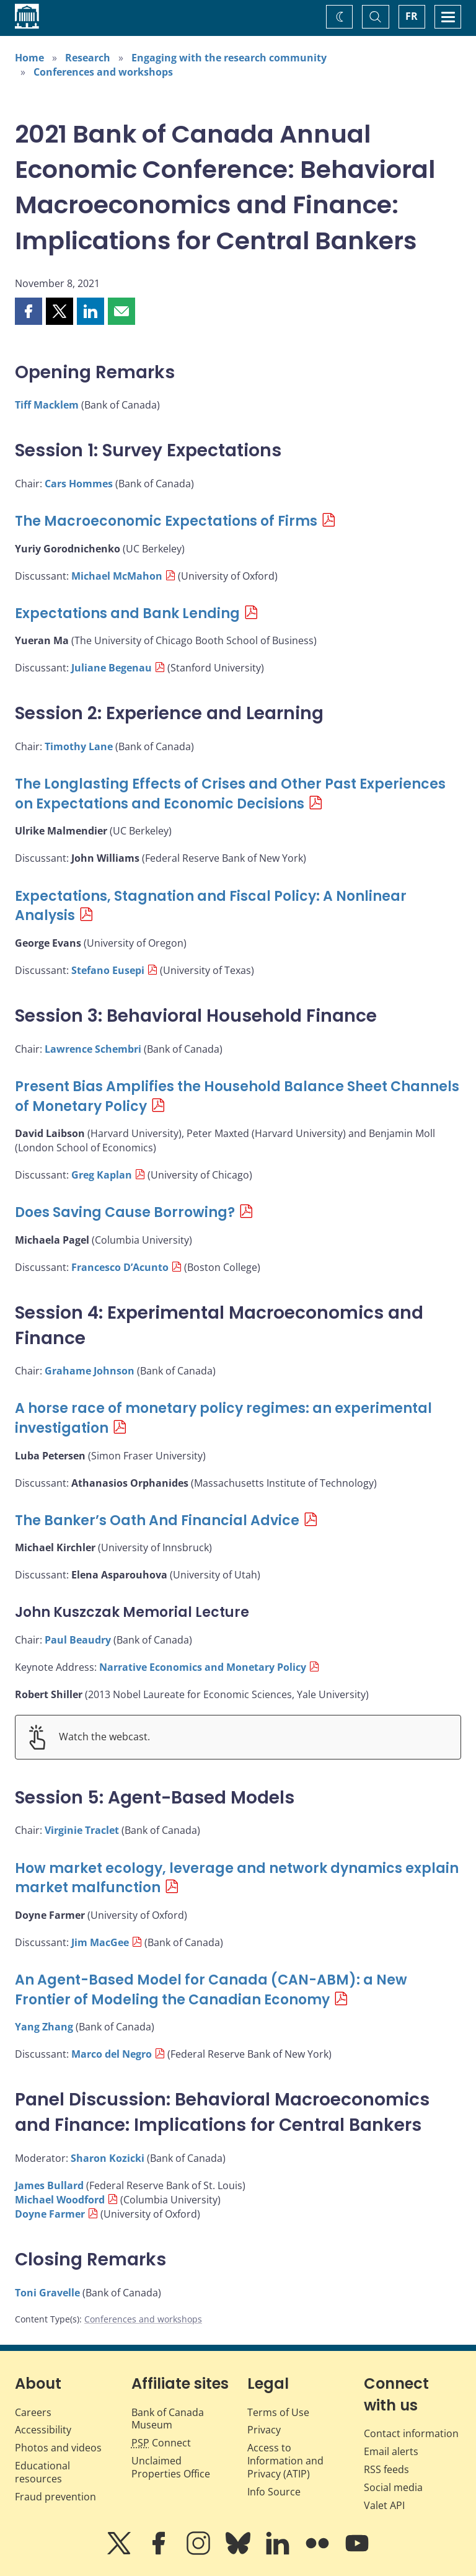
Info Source (274, 2492)
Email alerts (391, 2451)
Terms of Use (278, 2412)
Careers (33, 2412)
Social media (393, 2487)
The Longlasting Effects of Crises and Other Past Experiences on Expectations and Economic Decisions (230, 793)
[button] (28, 311)
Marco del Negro (111, 2054)
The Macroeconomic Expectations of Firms (166, 521)
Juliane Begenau (111, 668)
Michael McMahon (116, 576)
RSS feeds (386, 2469)
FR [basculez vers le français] (411, 16)
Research (87, 57)
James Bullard (49, 2185)
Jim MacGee (100, 1942)
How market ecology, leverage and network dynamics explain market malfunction (237, 1878)
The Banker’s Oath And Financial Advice (157, 1520)
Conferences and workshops (103, 72)
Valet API (384, 2505)
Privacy (264, 2430)
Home (29, 57)
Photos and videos (58, 2447)
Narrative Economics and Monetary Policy (202, 1667)
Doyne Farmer (50, 2214)
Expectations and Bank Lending (127, 613)
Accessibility (43, 2430)
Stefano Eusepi (107, 970)
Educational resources (42, 2472)
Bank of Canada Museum (167, 2419)
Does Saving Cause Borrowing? (125, 1212)
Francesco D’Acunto (120, 1267)
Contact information (411, 2433)
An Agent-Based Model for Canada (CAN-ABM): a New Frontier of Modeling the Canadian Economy (211, 1989)
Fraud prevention (55, 2496)
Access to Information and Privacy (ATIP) (285, 2461)
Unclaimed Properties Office (170, 2467)
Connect (161, 2443)
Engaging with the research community (229, 57)
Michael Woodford (60, 2199)
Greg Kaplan (101, 1175)
